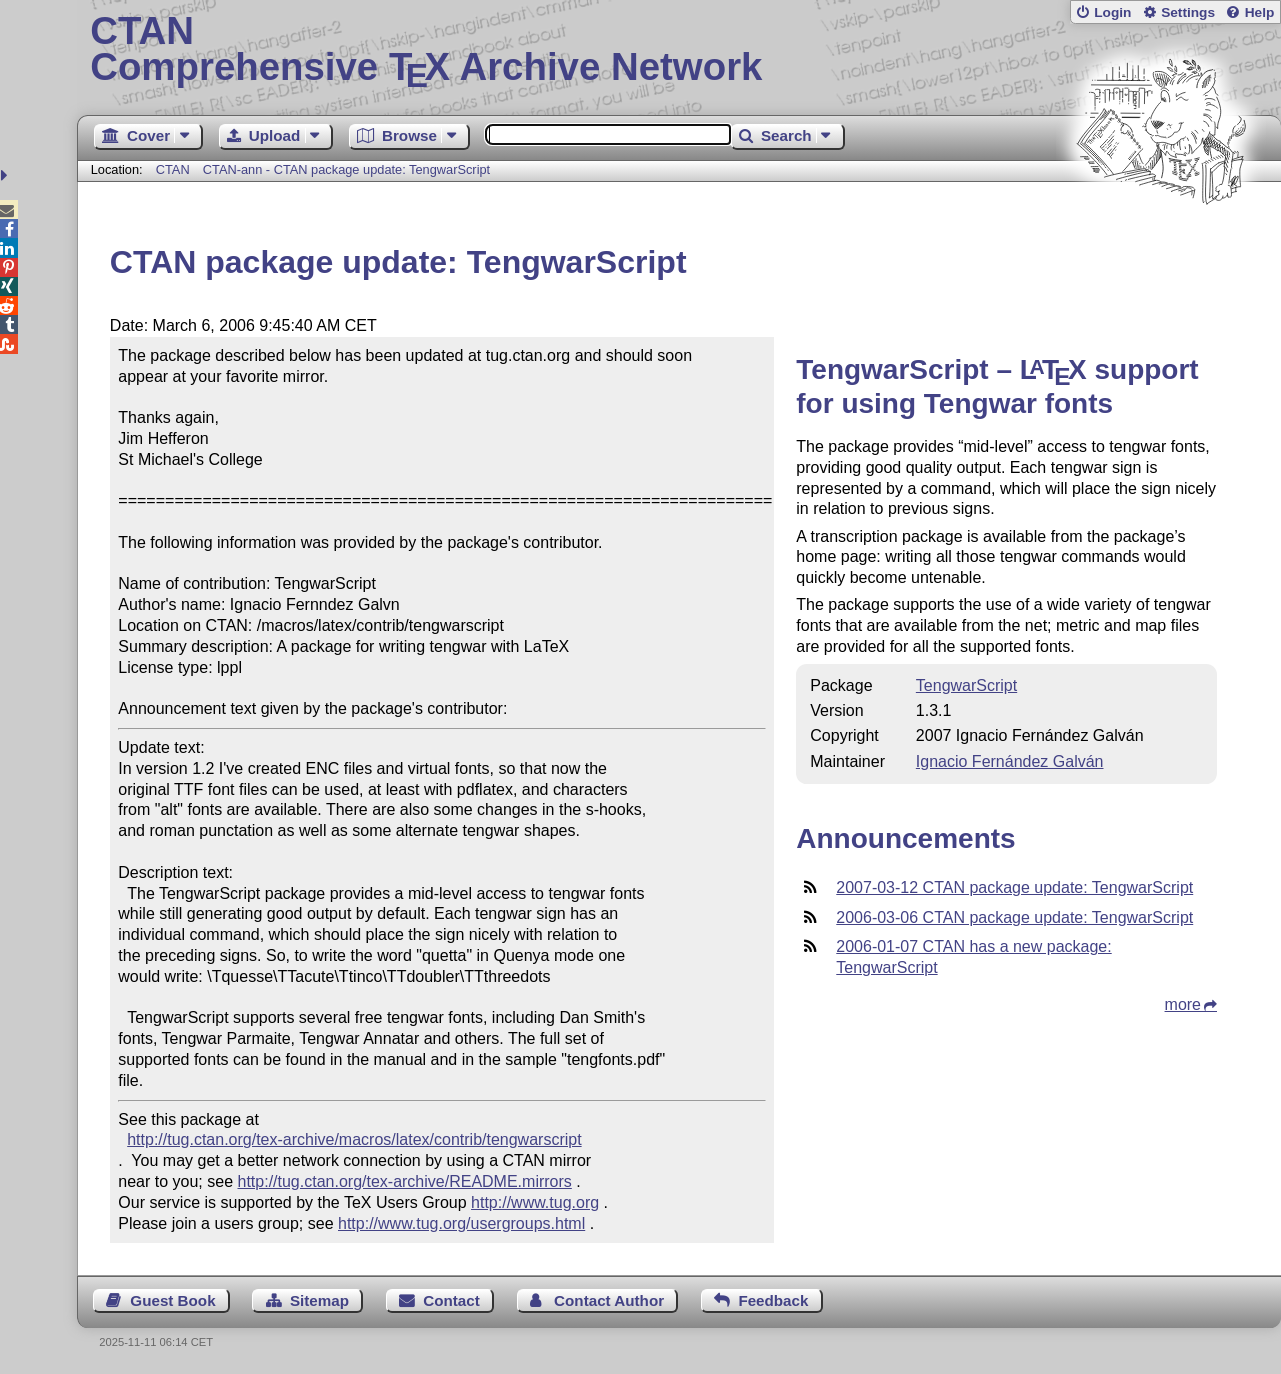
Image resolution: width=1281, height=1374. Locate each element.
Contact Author (609, 1300)
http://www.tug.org (535, 1202)
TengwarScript (966, 685)
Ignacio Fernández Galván (1010, 761)
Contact (451, 1300)
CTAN (173, 169)
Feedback (773, 1300)
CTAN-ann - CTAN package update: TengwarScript (346, 169)
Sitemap (319, 1300)
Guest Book (172, 1300)
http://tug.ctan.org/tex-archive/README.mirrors (405, 1181)
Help (1260, 12)
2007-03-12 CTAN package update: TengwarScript (1014, 887)
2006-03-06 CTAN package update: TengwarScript (1014, 917)
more (1183, 1004)
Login (1112, 12)
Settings (1188, 12)
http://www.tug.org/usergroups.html (461, 1223)
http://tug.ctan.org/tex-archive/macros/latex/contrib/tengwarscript (354, 1139)
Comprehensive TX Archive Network (678, 50)
